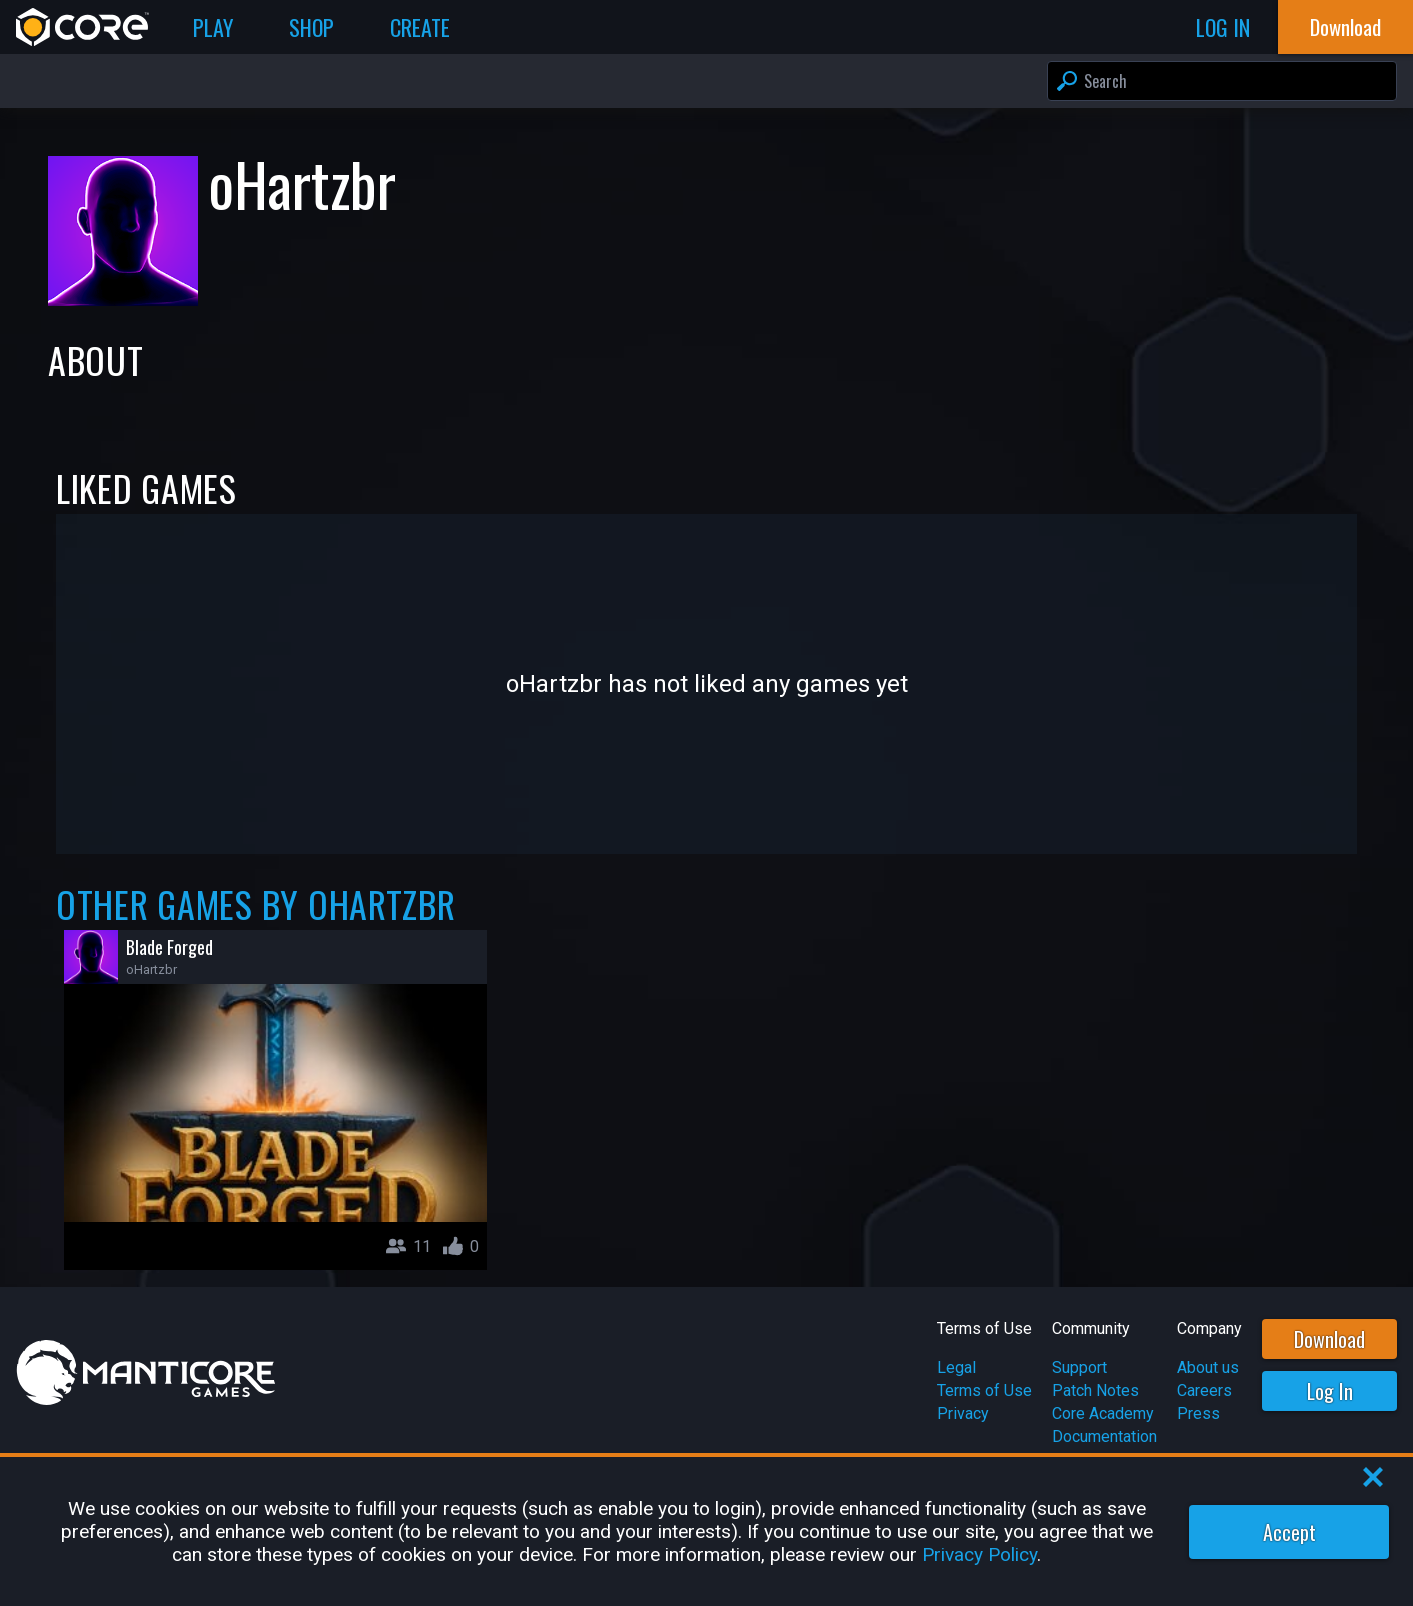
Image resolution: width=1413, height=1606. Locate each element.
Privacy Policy (979, 1554)
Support (1079, 1367)
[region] (706, 1531)
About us (1208, 1367)
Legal (956, 1367)
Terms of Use (984, 1390)
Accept (1289, 1532)
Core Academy (1103, 1413)
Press (1198, 1413)
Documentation (1104, 1436)
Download (1329, 1339)
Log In (1330, 1391)
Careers (1204, 1390)
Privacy (963, 1413)
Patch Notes (1095, 1390)
